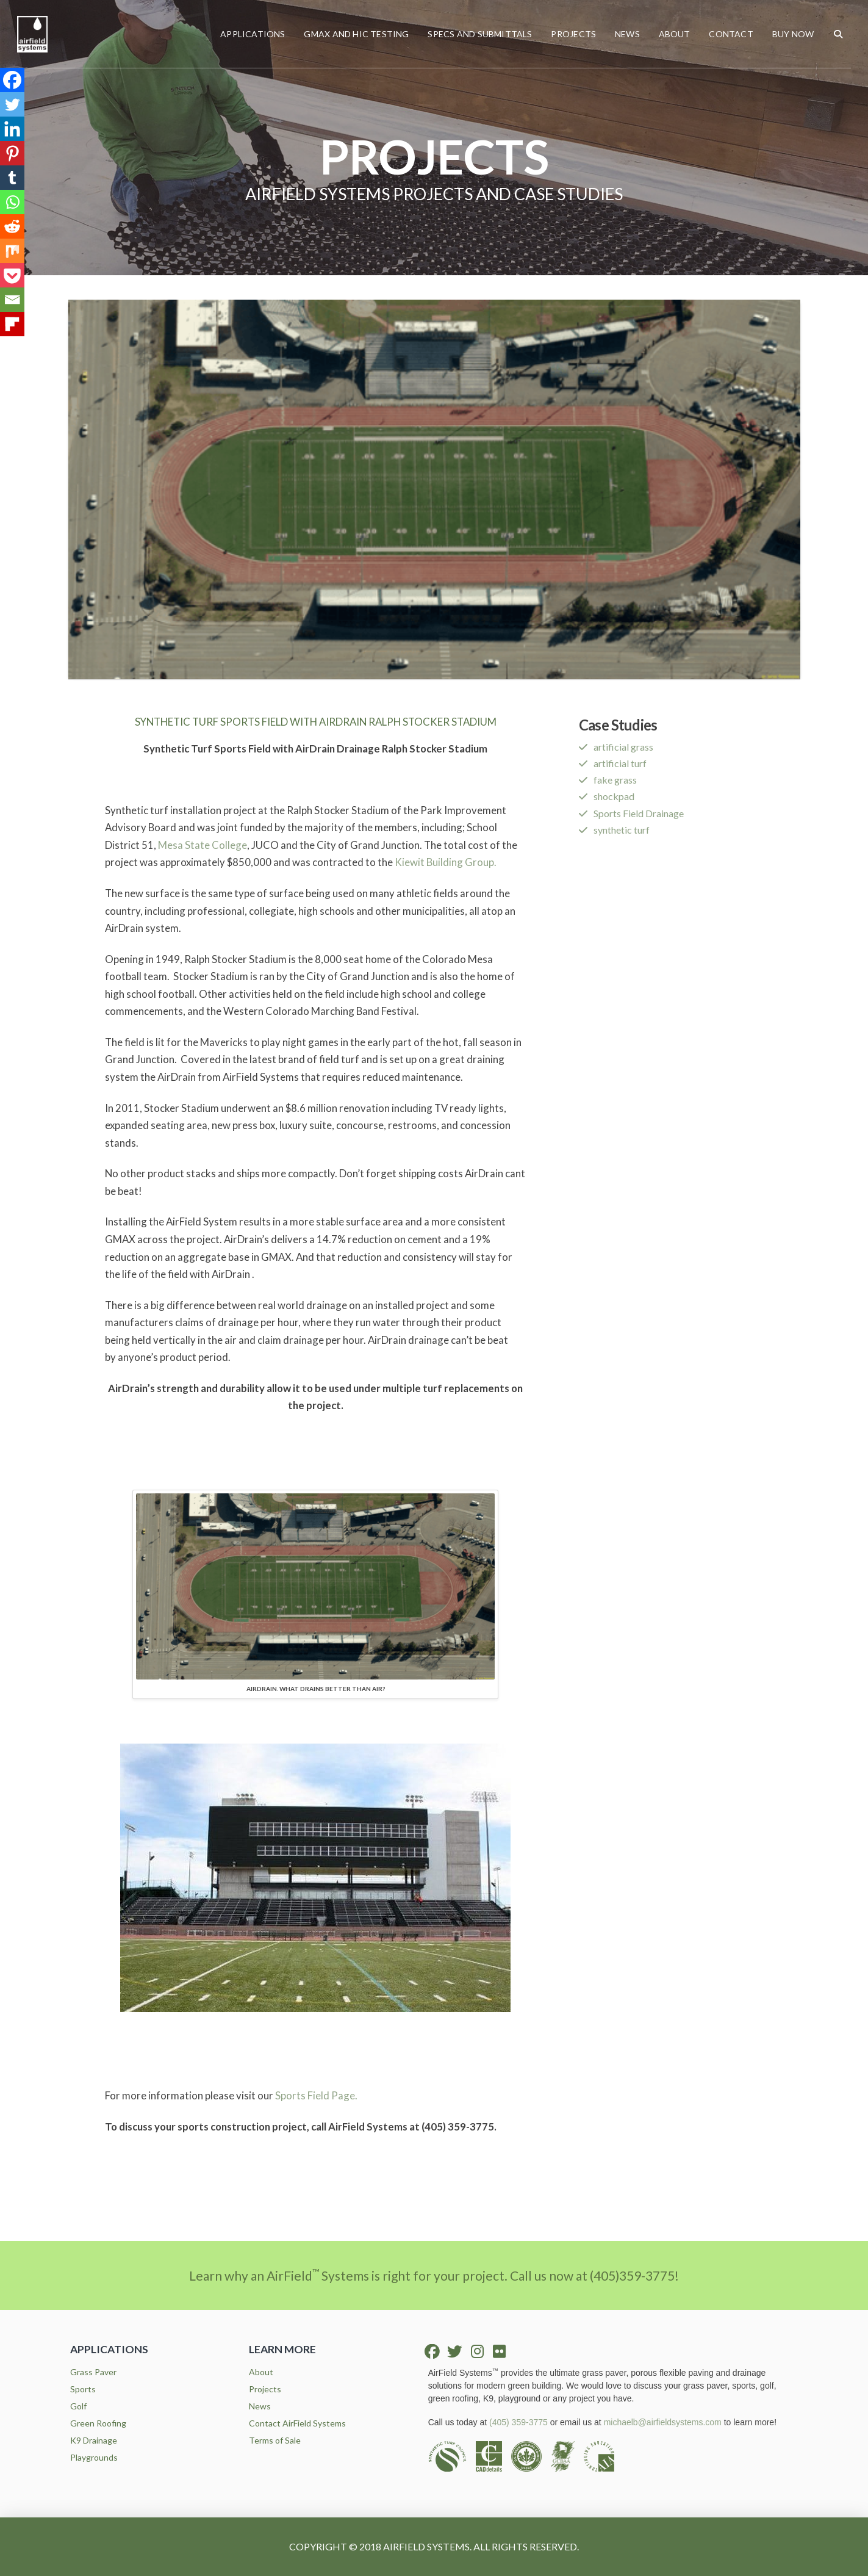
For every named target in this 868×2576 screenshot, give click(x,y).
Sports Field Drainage (639, 813)
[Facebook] (12, 80)
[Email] (12, 299)
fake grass (615, 779)
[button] (838, 34)
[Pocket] (12, 275)
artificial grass (623, 746)
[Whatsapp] (12, 202)
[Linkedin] (12, 129)
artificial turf (620, 763)
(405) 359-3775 (518, 2422)
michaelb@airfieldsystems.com (663, 2422)
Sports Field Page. (316, 2095)
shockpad (614, 796)
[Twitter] (12, 104)
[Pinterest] (12, 153)
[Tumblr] (12, 177)
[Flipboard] (12, 324)
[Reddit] (12, 226)
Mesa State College (202, 845)
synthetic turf (622, 829)
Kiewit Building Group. (446, 862)
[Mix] (12, 251)
